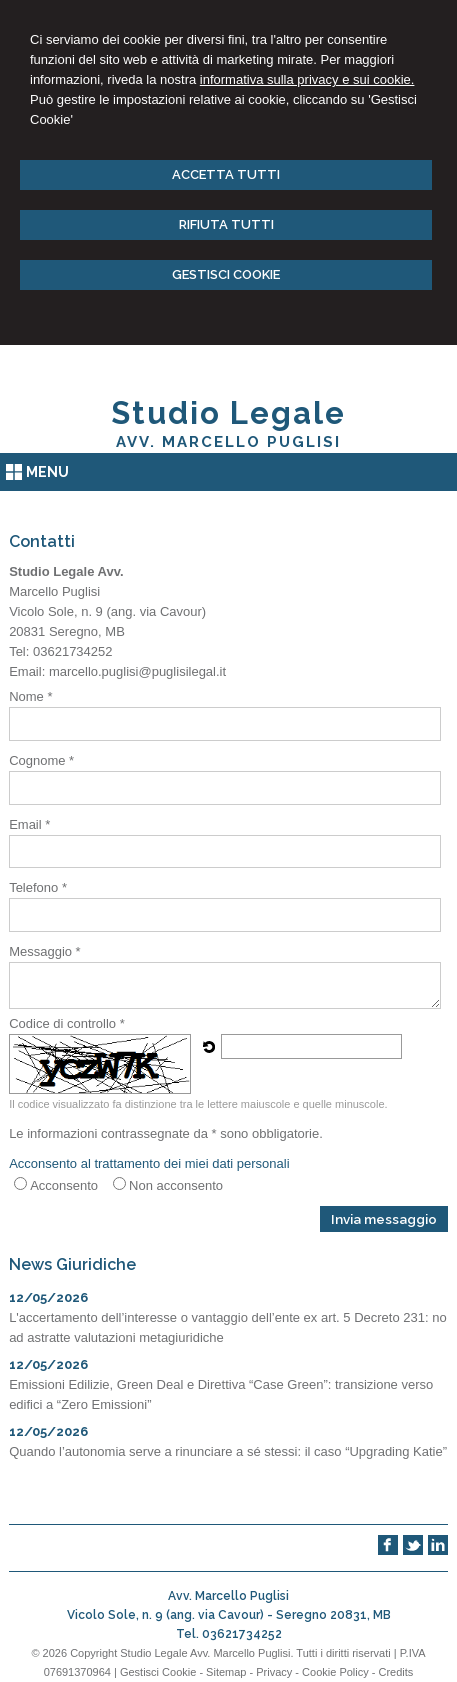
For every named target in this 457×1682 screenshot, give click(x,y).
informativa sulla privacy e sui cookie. (307, 79)
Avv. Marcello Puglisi (228, 442)
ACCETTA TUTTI (226, 174)
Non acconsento (176, 1185)
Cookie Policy (335, 1672)
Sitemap (226, 1672)
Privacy (274, 1672)
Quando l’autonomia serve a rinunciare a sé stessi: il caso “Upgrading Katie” (228, 1451)
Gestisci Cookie (158, 1672)
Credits (396, 1672)
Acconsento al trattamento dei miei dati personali (149, 1163)
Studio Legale (228, 413)
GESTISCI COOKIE (226, 274)
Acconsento (64, 1185)
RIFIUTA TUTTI (226, 224)
